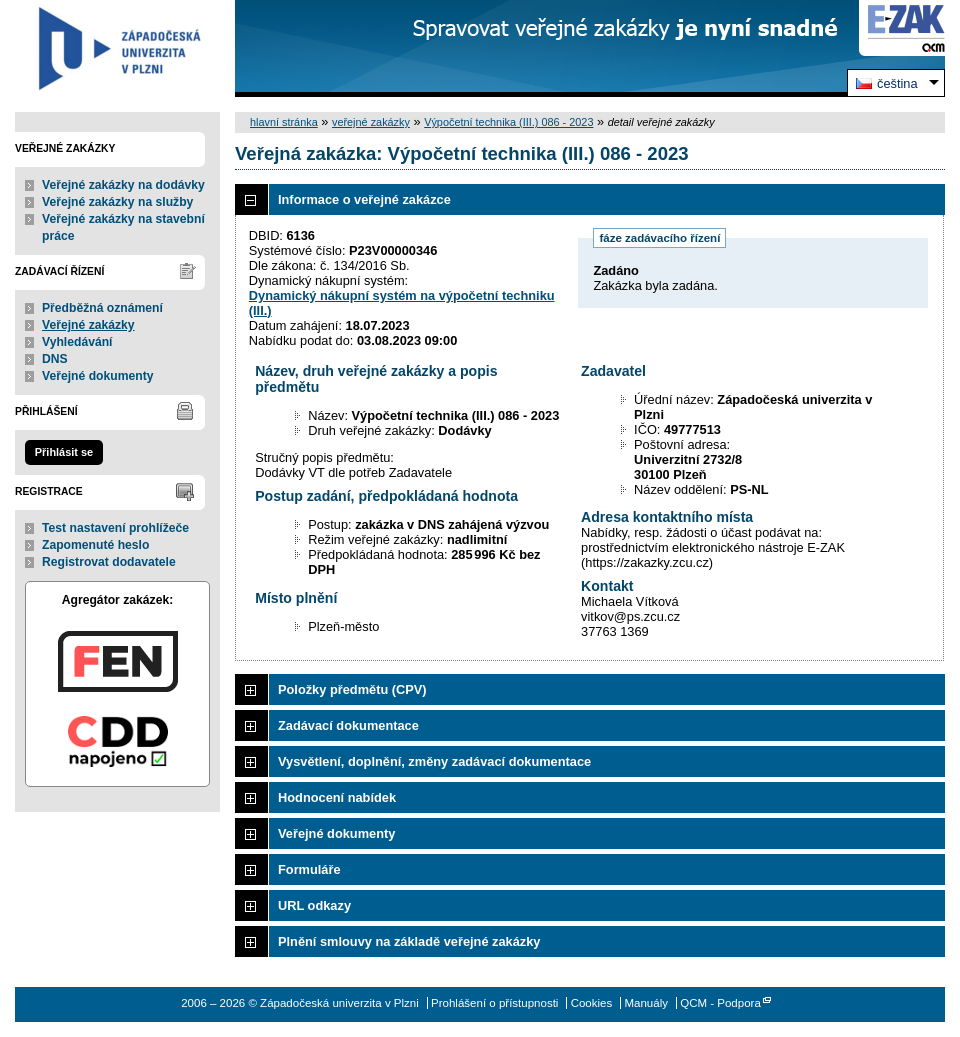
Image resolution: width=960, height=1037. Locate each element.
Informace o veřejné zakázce (364, 199)
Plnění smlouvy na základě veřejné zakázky (409, 941)
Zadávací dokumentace (348, 725)
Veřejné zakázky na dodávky (123, 185)
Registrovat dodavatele (109, 562)
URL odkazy (314, 905)
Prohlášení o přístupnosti (494, 1003)
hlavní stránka (284, 122)
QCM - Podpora (720, 1003)
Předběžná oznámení (102, 308)
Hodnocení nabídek (337, 797)
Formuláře (309, 869)
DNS (55, 359)
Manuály (646, 1003)
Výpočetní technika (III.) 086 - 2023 (508, 122)
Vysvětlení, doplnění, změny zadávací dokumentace (434, 761)
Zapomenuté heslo (95, 545)
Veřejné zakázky (88, 325)
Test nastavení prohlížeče (115, 528)
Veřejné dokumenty (97, 376)
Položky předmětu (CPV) (352, 689)
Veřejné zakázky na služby (117, 202)
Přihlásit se (64, 452)
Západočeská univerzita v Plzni (117, 48)
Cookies (592, 1003)
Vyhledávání (77, 342)
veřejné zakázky (371, 122)
